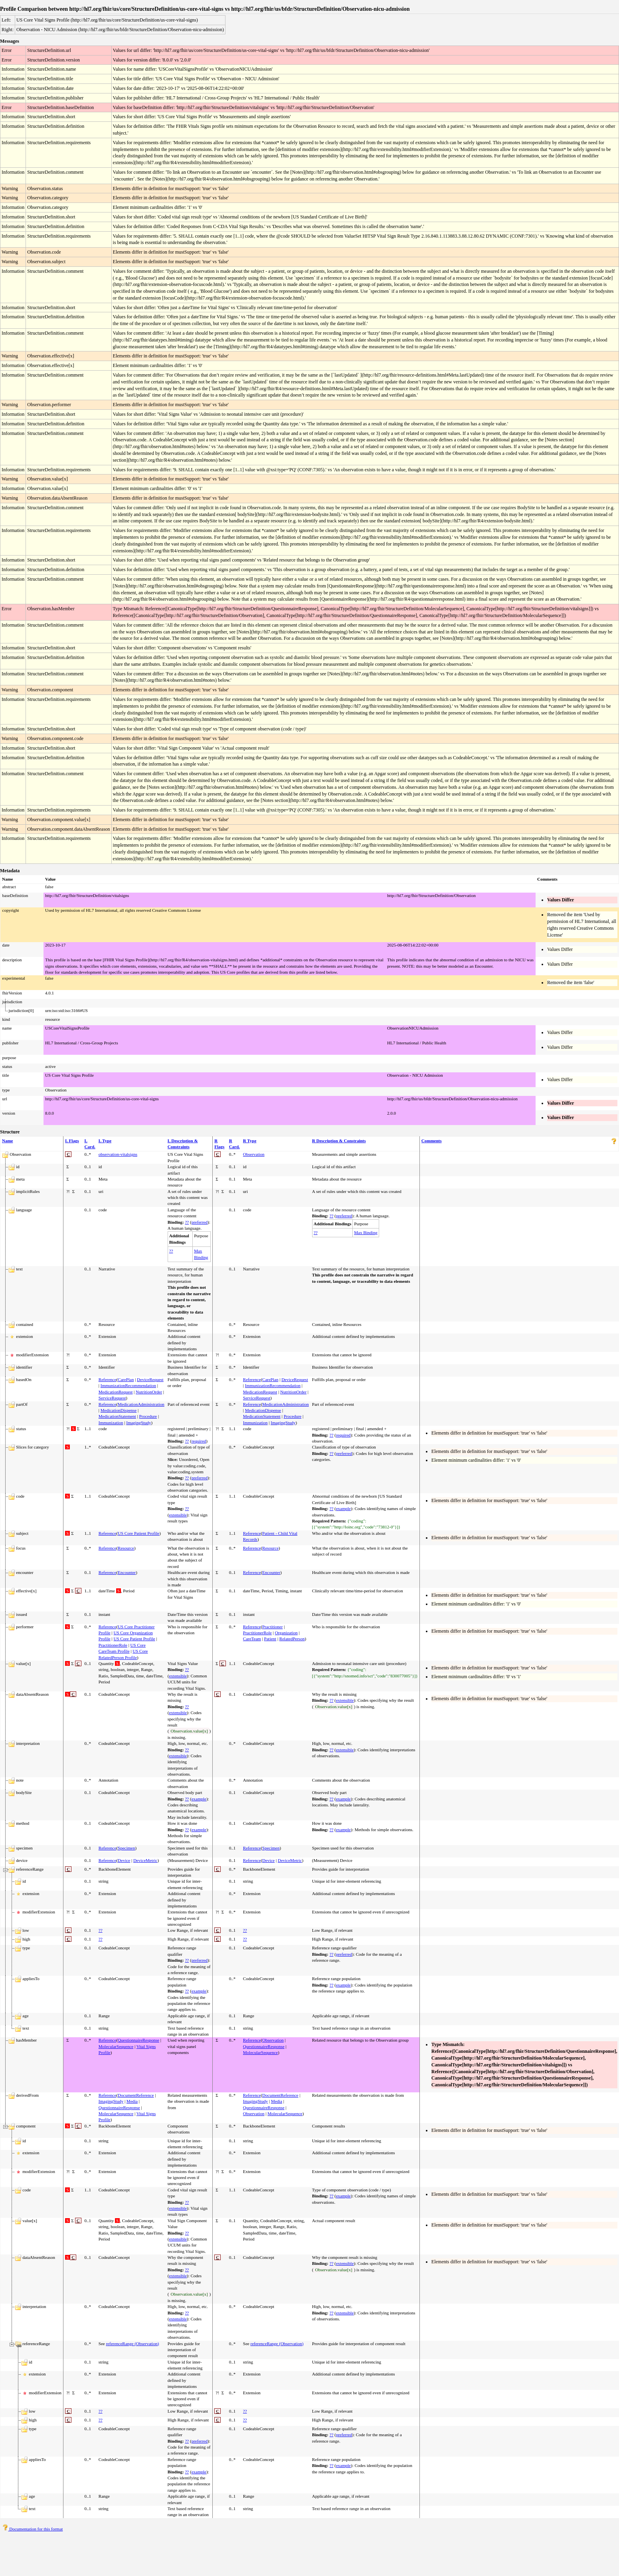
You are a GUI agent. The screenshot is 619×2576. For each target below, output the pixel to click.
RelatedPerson (292, 1638)
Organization (286, 1632)
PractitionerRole (113, 1645)
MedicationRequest (116, 1391)
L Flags (72, 1140)
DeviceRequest (150, 1379)
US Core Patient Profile (138, 1533)
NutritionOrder (149, 1391)
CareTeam (252, 1638)
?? (187, 1222)
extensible (178, 1514)
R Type (250, 1140)
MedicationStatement (117, 1416)
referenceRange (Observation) (132, 2343)
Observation (254, 1154)
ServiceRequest (112, 1397)
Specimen (126, 1848)
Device (124, 1860)
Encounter (127, 1572)
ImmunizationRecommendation (128, 1385)
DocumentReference (136, 2095)
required (199, 1441)
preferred (200, 1222)
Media (132, 2101)
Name (7, 1140)
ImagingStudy (138, 1422)
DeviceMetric (145, 1860)
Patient (270, 1638)
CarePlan (126, 1379)
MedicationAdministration (141, 1404)
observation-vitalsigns (118, 1154)
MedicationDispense (118, 1410)
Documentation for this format (32, 2528)
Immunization (111, 1422)
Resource (126, 1548)
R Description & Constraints (339, 1140)
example (343, 1508)
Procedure (148, 1416)
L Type (105, 1140)
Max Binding (365, 1232)
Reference (108, 1379)
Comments (431, 1140)
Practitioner (272, 1626)
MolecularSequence (116, 2046)
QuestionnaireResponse (138, 2040)
